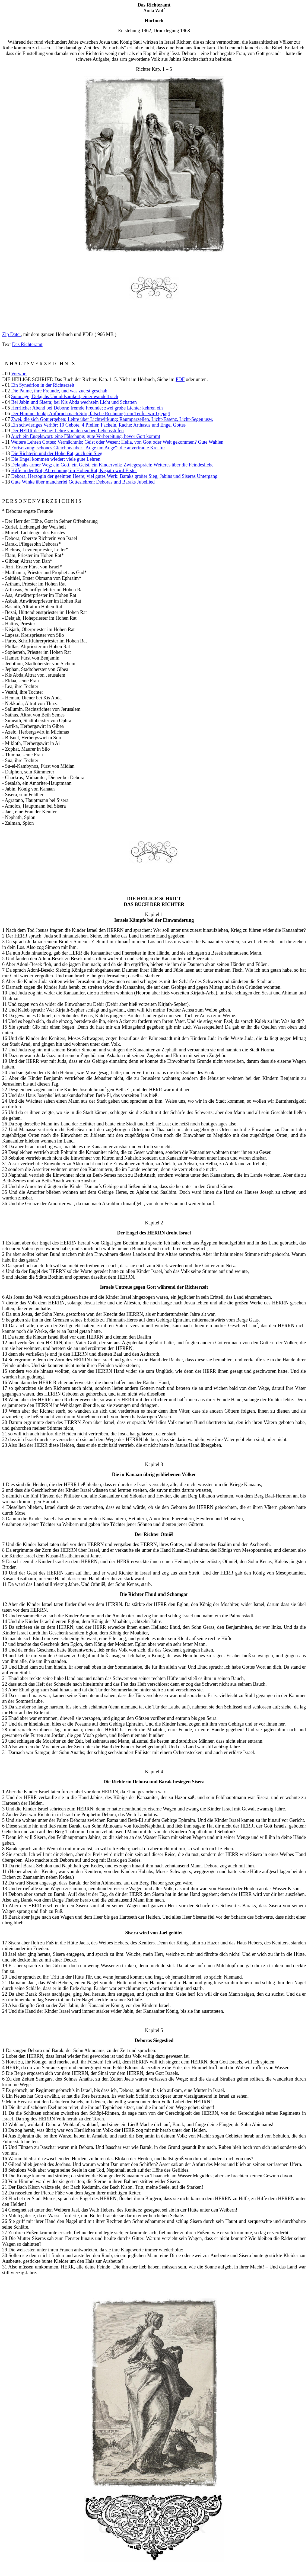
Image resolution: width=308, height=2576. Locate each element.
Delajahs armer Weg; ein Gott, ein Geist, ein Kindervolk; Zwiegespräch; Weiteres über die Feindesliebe (112, 465)
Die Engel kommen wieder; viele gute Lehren (55, 459)
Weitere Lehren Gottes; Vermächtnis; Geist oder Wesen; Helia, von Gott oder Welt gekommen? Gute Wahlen (117, 442)
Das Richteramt (27, 344)
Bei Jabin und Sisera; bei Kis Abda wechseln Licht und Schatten (74, 402)
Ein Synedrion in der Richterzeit (42, 385)
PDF (180, 379)
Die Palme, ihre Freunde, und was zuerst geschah (59, 390)
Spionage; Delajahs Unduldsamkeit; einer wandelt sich (64, 396)
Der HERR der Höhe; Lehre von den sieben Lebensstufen (67, 430)
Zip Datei (11, 334)
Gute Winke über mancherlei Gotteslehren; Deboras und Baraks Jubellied (83, 482)
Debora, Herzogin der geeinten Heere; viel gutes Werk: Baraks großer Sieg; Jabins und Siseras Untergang (114, 476)
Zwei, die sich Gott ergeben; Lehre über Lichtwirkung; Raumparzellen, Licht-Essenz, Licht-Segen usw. (112, 419)
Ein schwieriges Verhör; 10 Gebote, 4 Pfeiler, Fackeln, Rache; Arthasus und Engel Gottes (98, 425)
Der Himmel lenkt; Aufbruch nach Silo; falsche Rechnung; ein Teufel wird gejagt (90, 413)
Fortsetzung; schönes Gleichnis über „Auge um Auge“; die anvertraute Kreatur (88, 447)
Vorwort (19, 373)
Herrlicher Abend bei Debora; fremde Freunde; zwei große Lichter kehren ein (87, 408)
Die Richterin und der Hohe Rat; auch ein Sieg (56, 453)
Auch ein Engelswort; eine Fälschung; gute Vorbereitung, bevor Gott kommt (85, 436)
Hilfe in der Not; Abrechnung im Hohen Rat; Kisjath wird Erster (74, 470)
